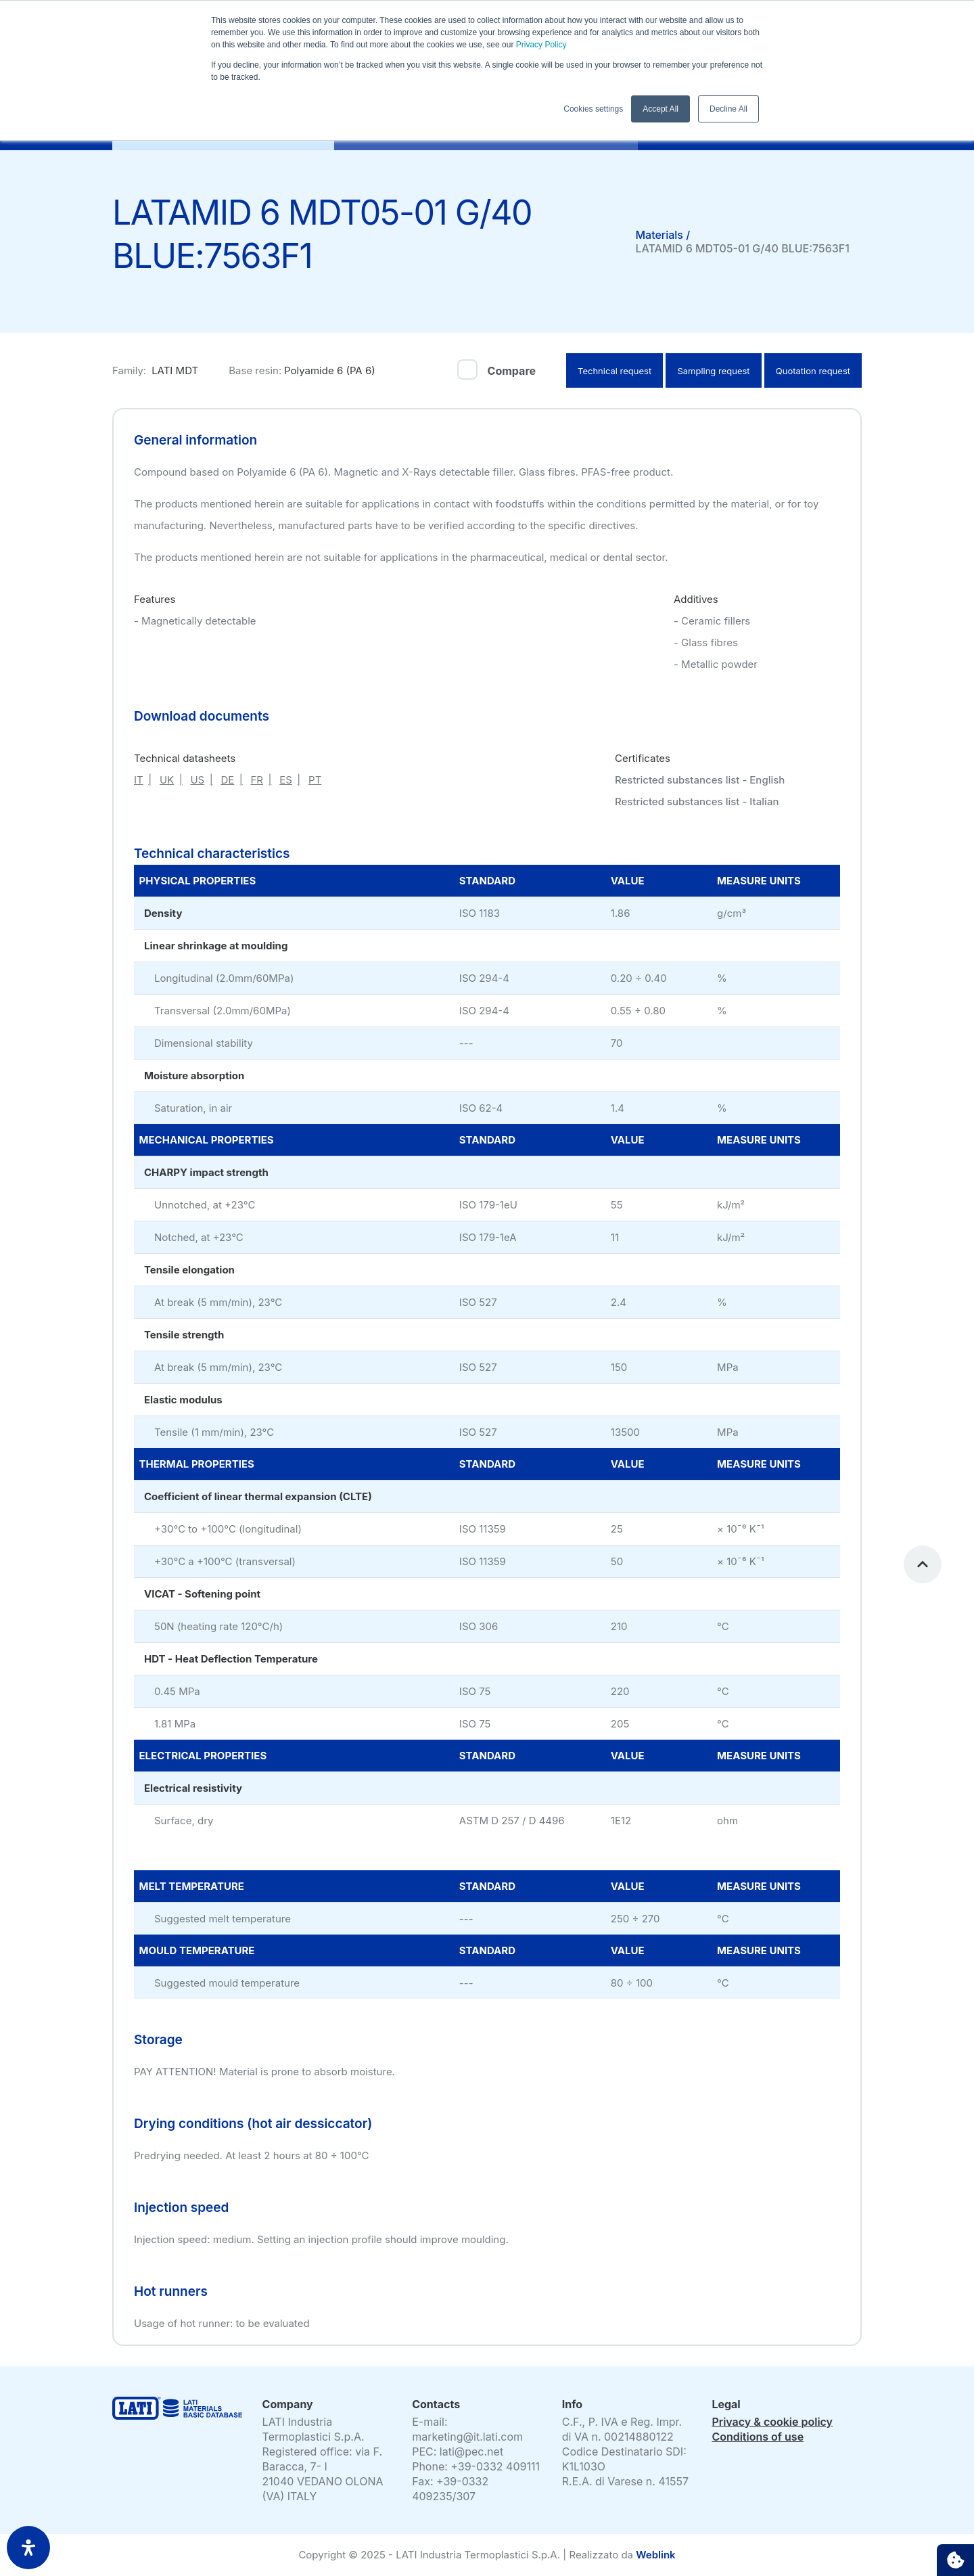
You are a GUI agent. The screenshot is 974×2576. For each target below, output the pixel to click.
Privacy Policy (539, 44)
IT (138, 779)
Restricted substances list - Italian (697, 801)
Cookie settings (955, 2560)
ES (285, 779)
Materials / (662, 235)
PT (314, 779)
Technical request (614, 370)
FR (256, 779)
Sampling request (713, 370)
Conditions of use (758, 2436)
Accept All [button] (660, 109)
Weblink (655, 2554)
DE (227, 779)
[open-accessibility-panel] (28, 2547)
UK (167, 779)
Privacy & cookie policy (772, 2421)
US (197, 779)
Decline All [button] (728, 109)
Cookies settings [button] (593, 109)
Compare (512, 371)
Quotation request (813, 370)
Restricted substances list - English (700, 779)
